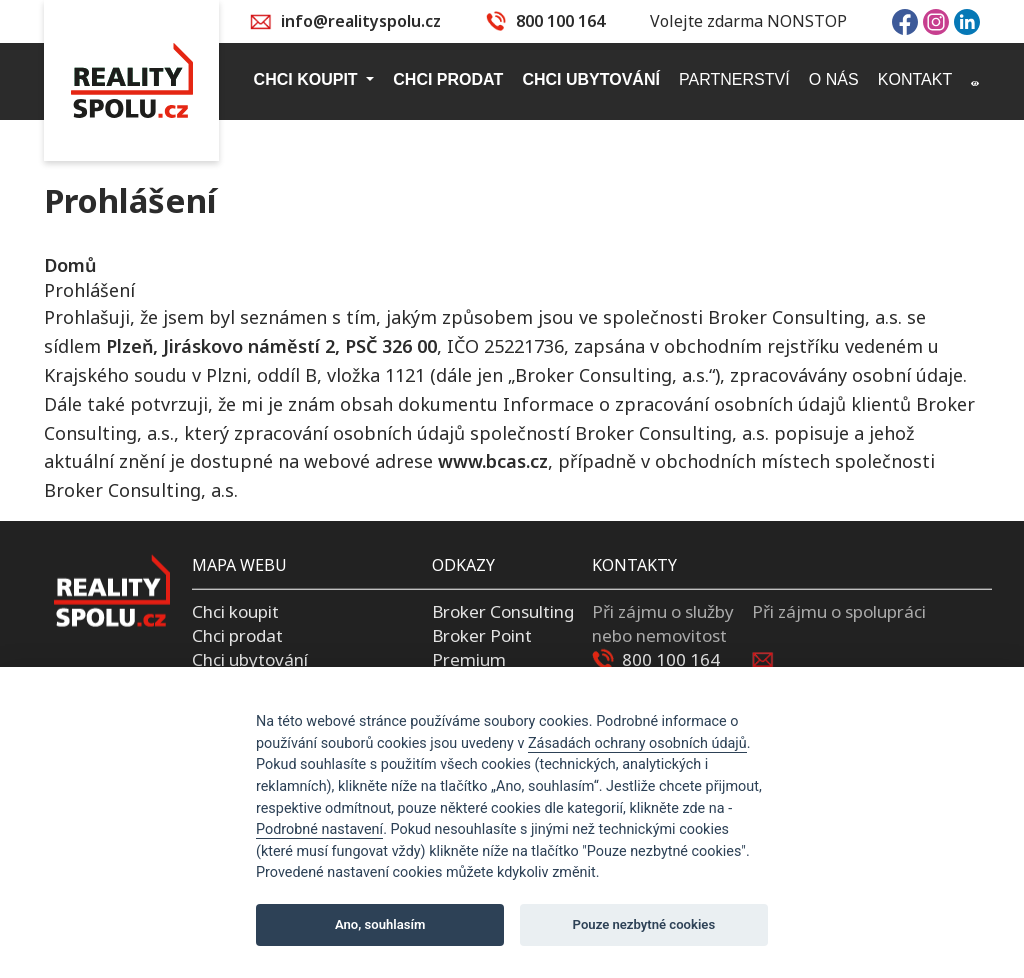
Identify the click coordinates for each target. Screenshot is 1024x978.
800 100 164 (560, 21)
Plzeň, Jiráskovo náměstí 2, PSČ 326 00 (271, 346)
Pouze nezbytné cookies (644, 924)
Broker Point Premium (482, 646)
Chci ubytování (250, 658)
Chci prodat (237, 634)
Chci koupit (235, 611)
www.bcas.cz (493, 461)
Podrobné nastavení (319, 829)
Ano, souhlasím (380, 924)
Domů (70, 265)
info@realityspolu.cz (361, 21)
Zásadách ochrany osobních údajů (637, 743)
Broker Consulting (503, 611)
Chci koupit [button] (308, 79)
